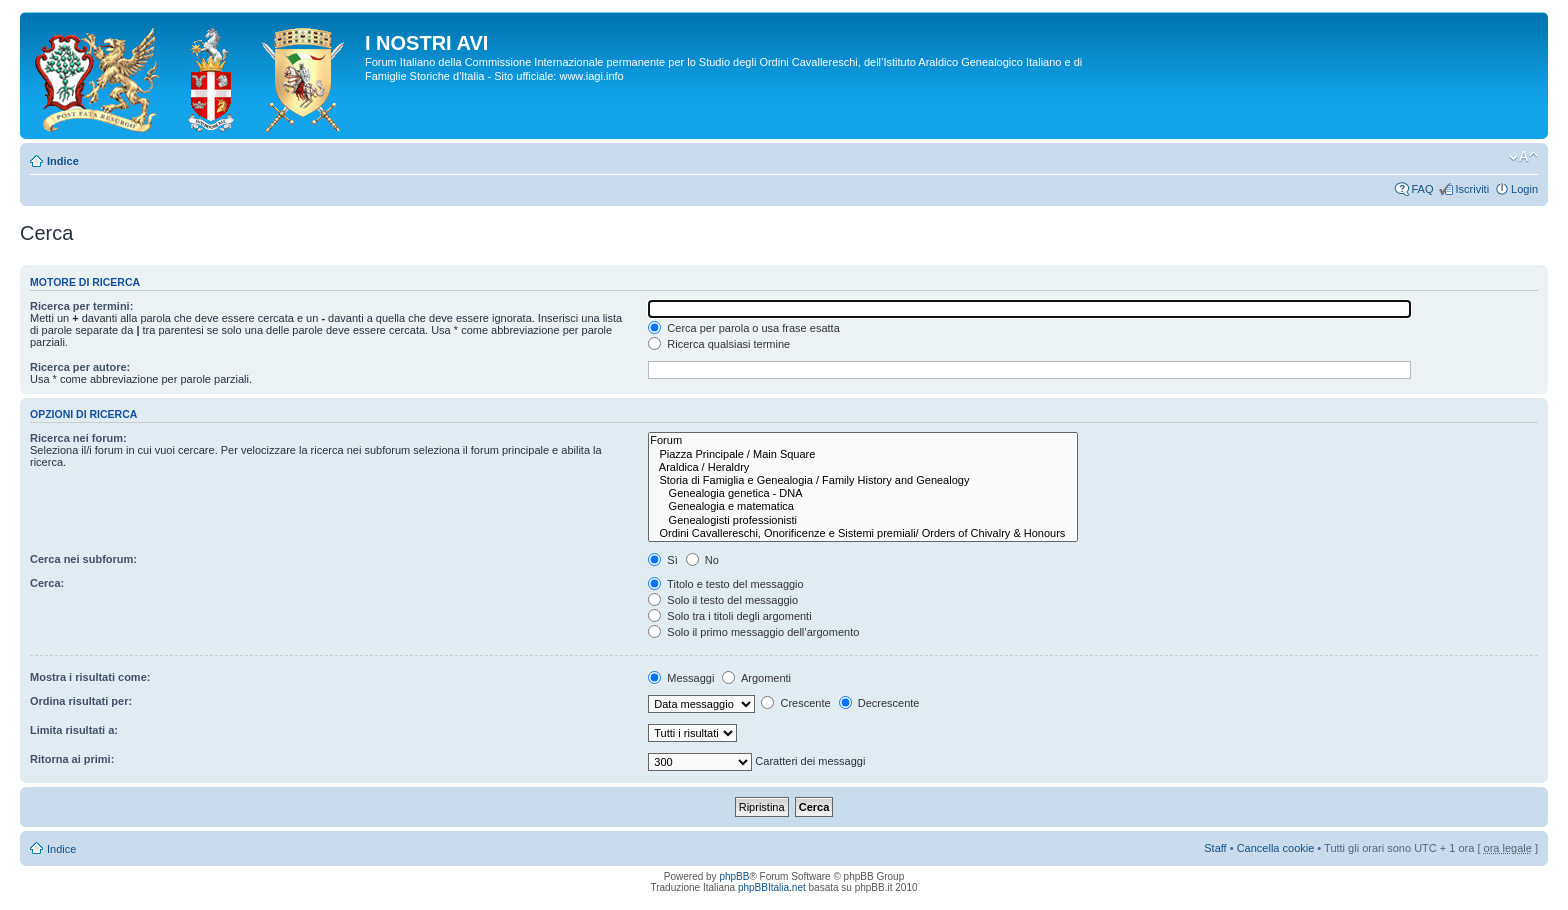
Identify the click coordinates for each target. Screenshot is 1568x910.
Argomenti (756, 678)
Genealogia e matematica (863, 506)
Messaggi (681, 678)
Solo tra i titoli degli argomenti (729, 616)
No (702, 560)
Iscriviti (1472, 189)
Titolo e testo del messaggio (725, 584)
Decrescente (879, 703)
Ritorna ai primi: (72, 759)
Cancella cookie (1276, 848)
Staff (1215, 848)
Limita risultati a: (74, 730)
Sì (662, 560)
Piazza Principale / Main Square (863, 454)
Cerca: (47, 583)
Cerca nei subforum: (83, 559)
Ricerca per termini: (81, 306)
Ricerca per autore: (80, 367)
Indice (63, 161)
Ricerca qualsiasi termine (719, 344)
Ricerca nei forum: (78, 438)
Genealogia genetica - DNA (863, 493)
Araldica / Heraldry (863, 467)
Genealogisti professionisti (863, 520)
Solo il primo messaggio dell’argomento (753, 632)
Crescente (795, 703)
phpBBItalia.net (772, 887)
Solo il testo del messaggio (723, 600)
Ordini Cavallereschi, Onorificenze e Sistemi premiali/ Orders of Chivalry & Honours (863, 533)
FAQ (1422, 189)
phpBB (734, 876)
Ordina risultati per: (81, 701)
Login (1524, 189)
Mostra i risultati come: (90, 677)
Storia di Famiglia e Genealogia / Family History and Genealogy (863, 480)
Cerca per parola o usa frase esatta (743, 328)
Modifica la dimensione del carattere (1523, 157)
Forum (863, 440)
